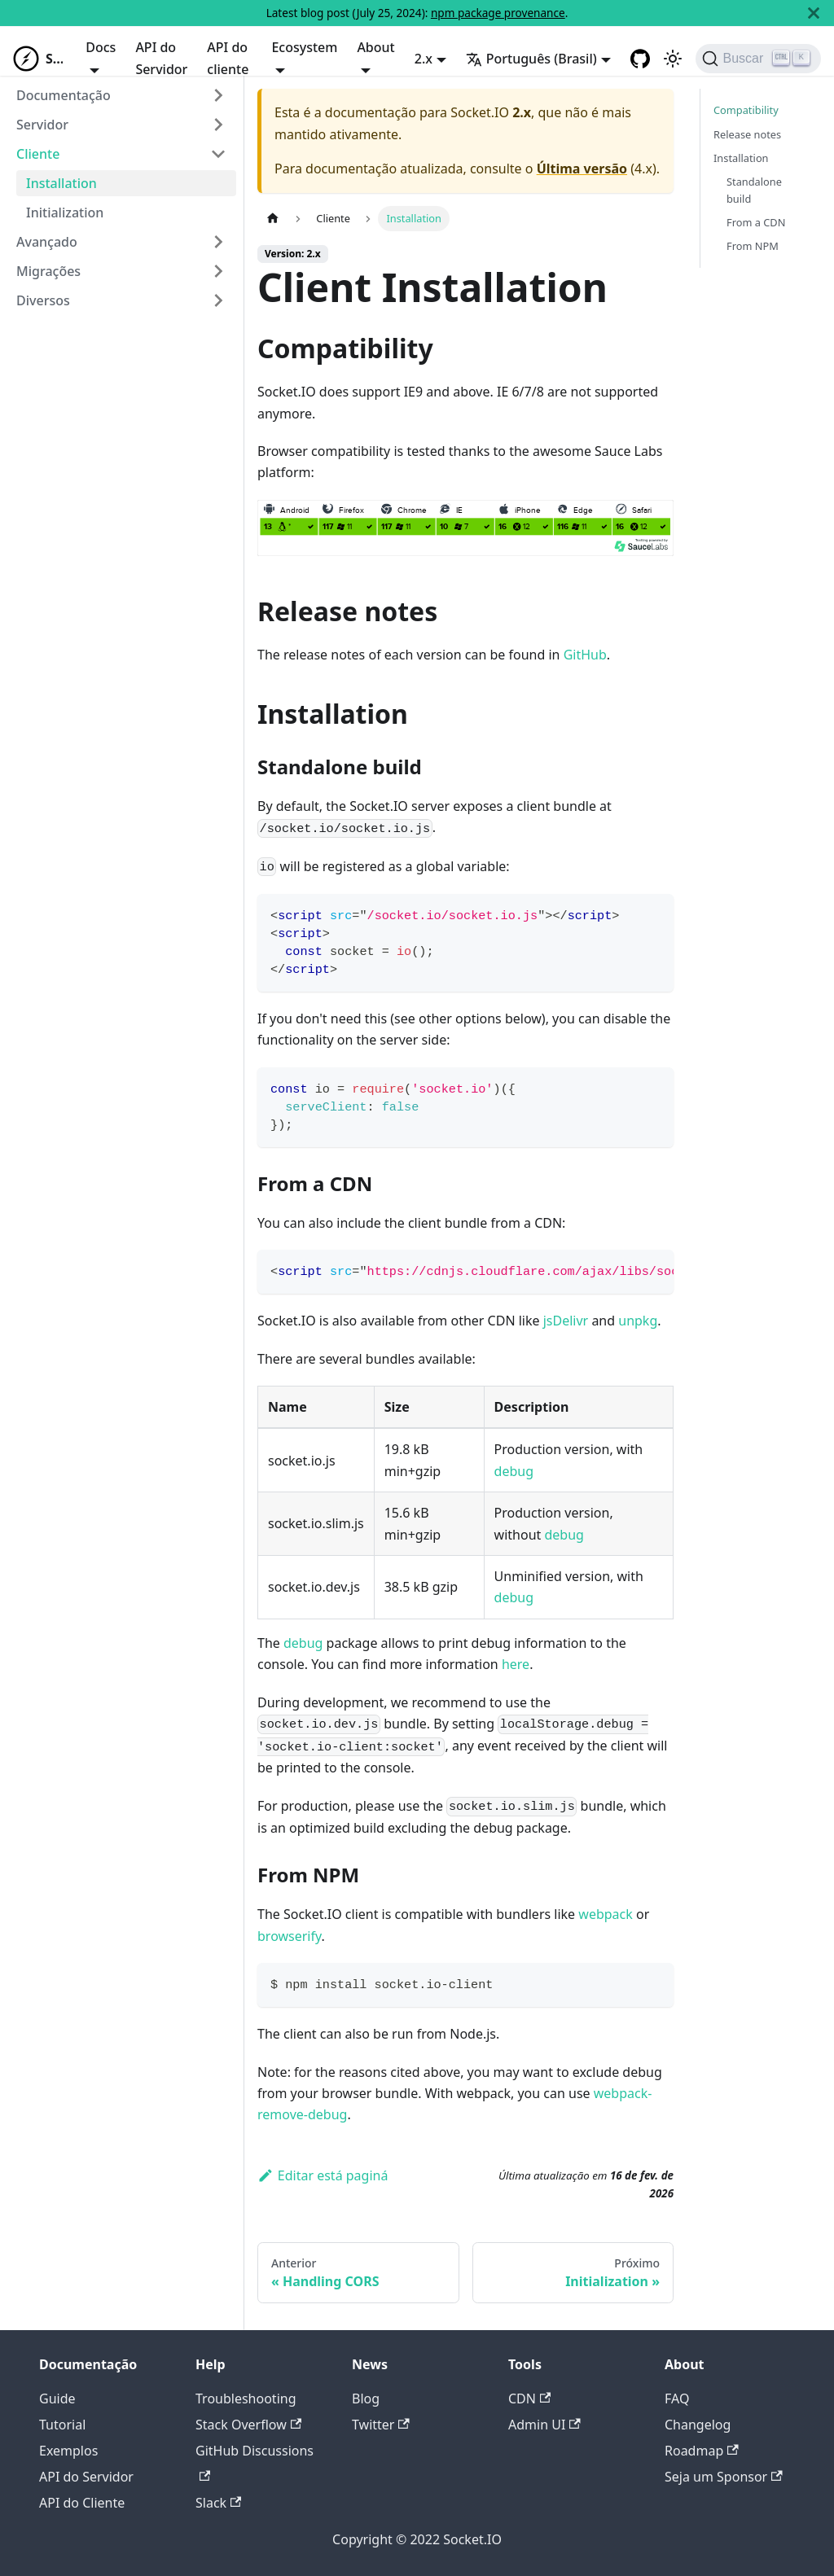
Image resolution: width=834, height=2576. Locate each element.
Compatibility (746, 110)
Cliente (37, 154)
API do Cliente (82, 2503)
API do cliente (227, 57)
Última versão (582, 168)
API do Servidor (161, 57)
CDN (529, 2398)
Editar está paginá (322, 2175)
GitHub (585, 655)
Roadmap (702, 2451)
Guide (57, 2398)
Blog (366, 2398)
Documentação (63, 95)
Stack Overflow (248, 2425)
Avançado (46, 242)
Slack (218, 2503)
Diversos (43, 300)
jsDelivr (566, 1321)
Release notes (747, 134)
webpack (605, 1914)
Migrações (48, 271)
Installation (61, 183)
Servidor (42, 125)
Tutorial (62, 2425)
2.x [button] (423, 59)
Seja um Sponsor (724, 2477)
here (515, 1664)
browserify (289, 1936)
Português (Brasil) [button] (531, 59)
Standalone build (754, 190)
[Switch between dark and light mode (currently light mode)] (673, 59)
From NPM (752, 246)
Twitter (381, 2425)
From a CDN (755, 222)
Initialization (64, 212)
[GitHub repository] (640, 59)
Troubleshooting (245, 2398)
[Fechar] (813, 13)
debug (513, 1471)
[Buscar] (758, 58)
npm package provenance (498, 12)
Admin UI (544, 2425)
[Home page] (272, 218)
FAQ (677, 2398)
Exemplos (68, 2451)
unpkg (637, 1321)
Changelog (698, 2425)
